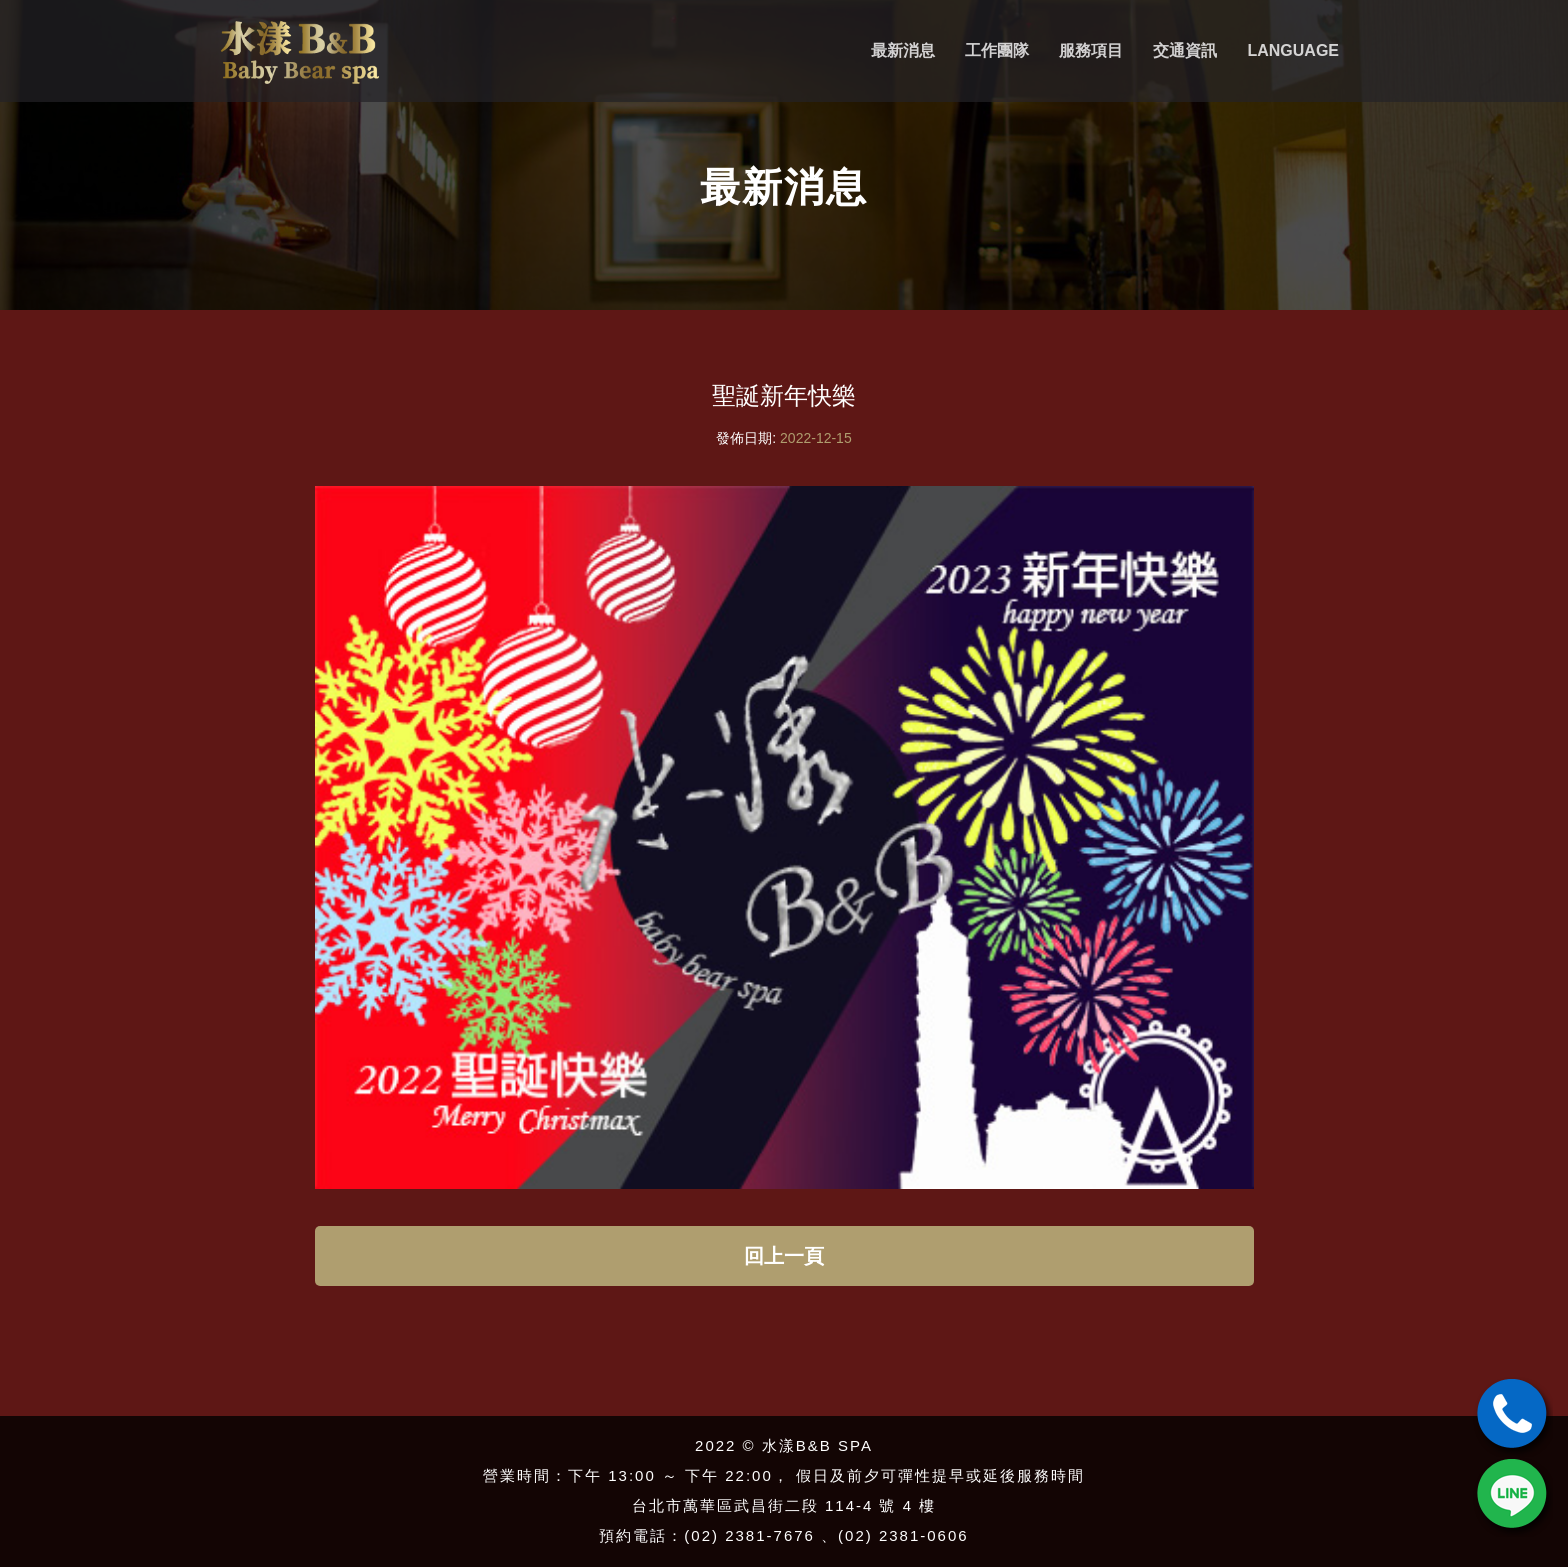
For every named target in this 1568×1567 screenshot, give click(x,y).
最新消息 (903, 50)
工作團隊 (997, 50)
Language (1293, 50)
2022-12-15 (816, 438)
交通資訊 (1185, 50)
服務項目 (1091, 50)
